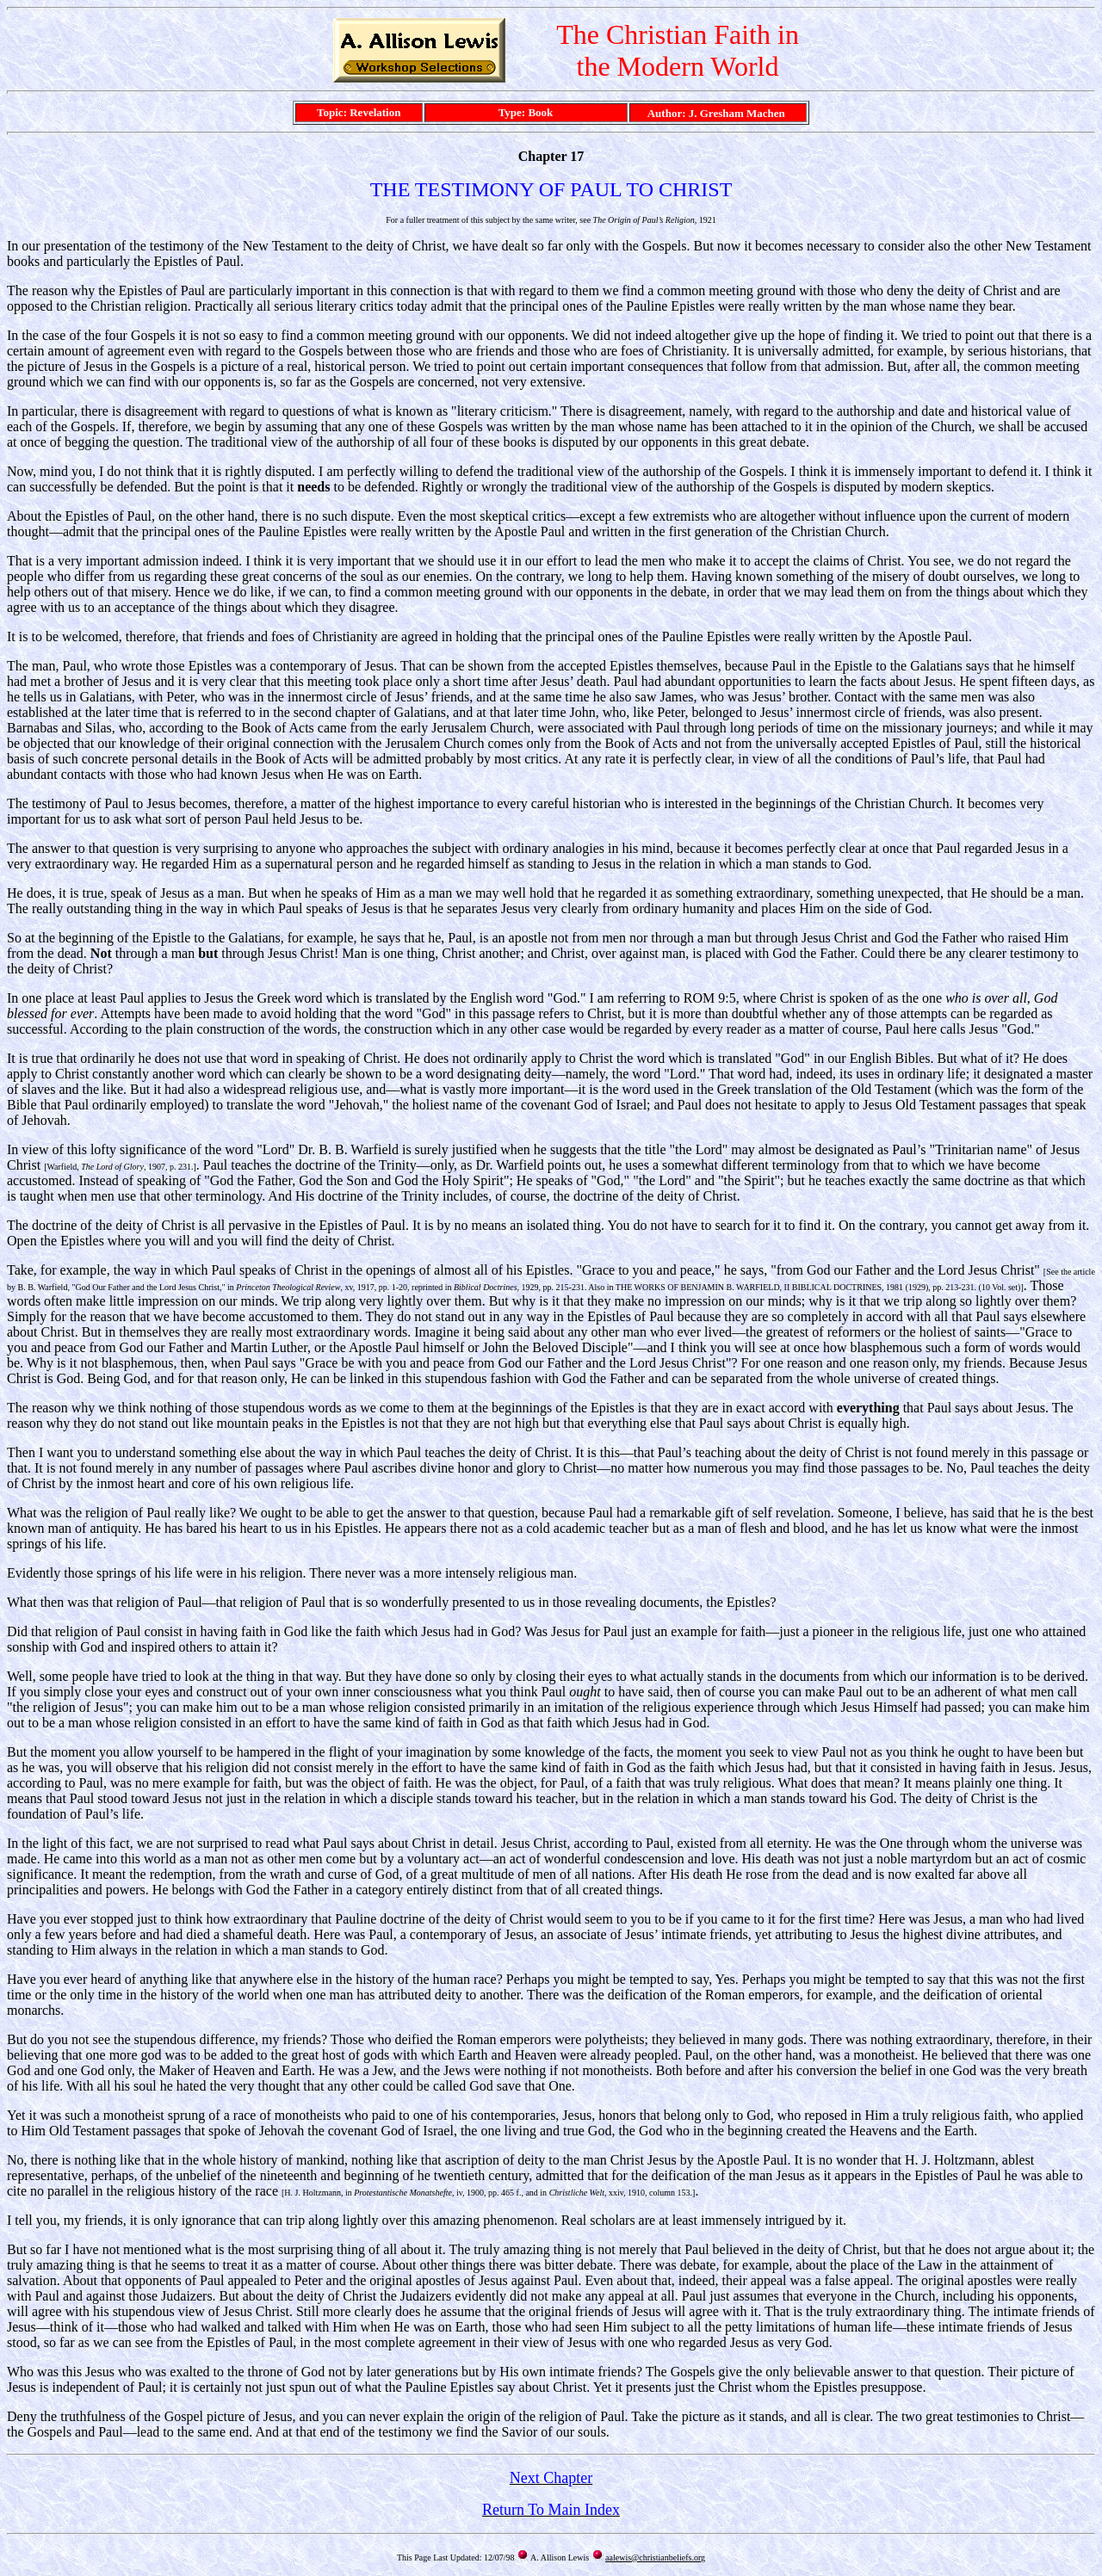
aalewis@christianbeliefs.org (655, 2557)
